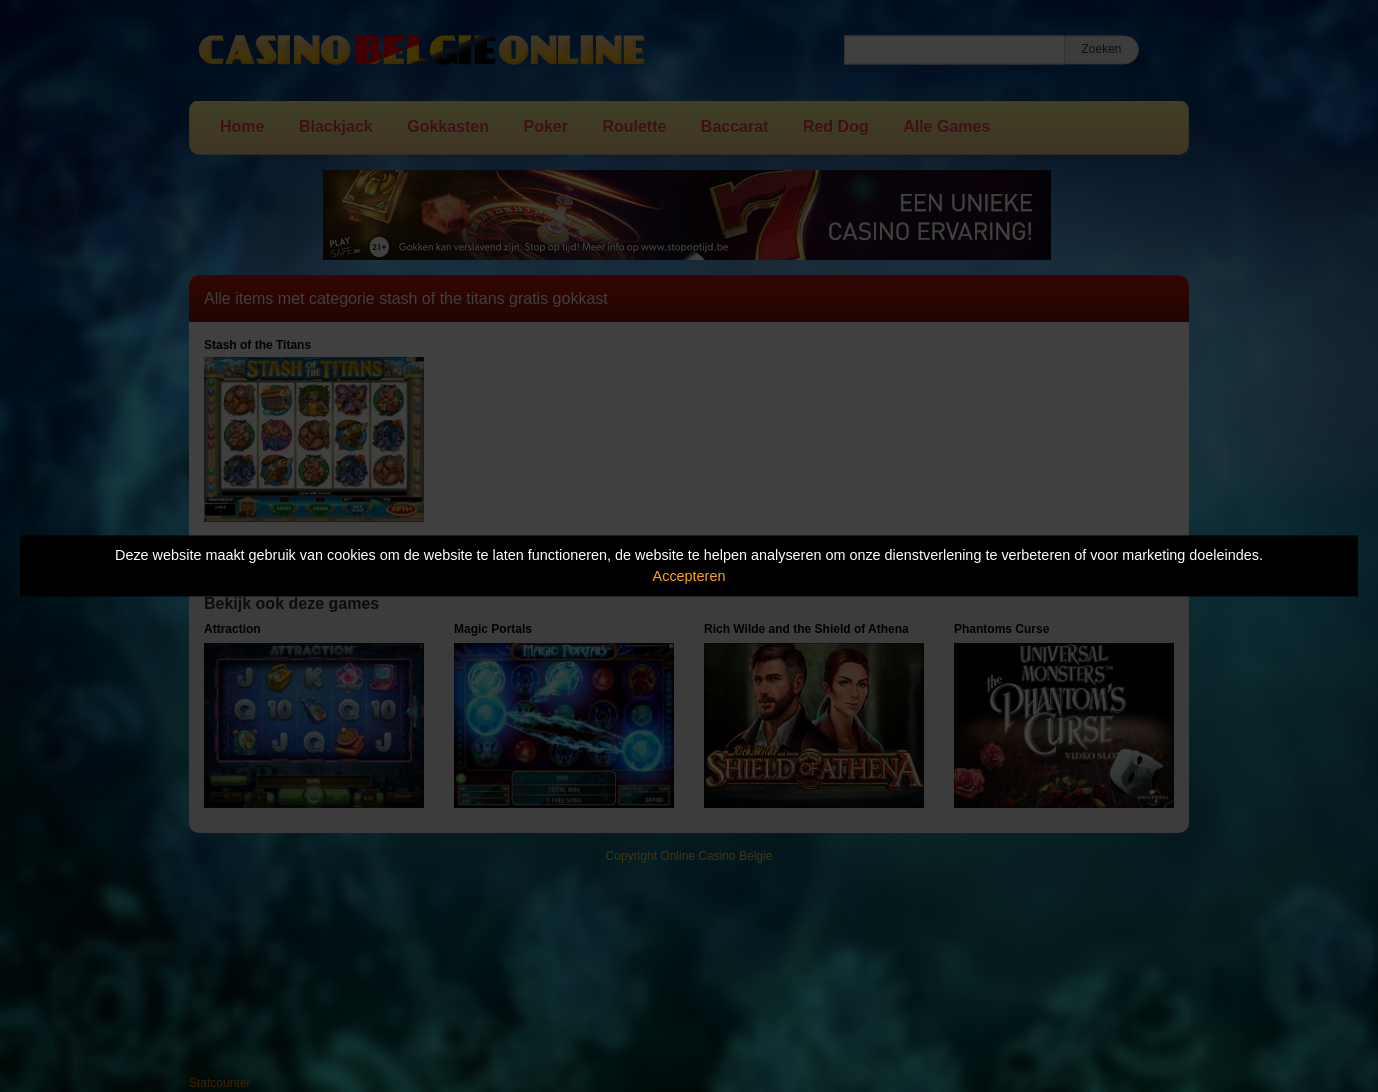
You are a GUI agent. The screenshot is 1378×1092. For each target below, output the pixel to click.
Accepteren (689, 576)
